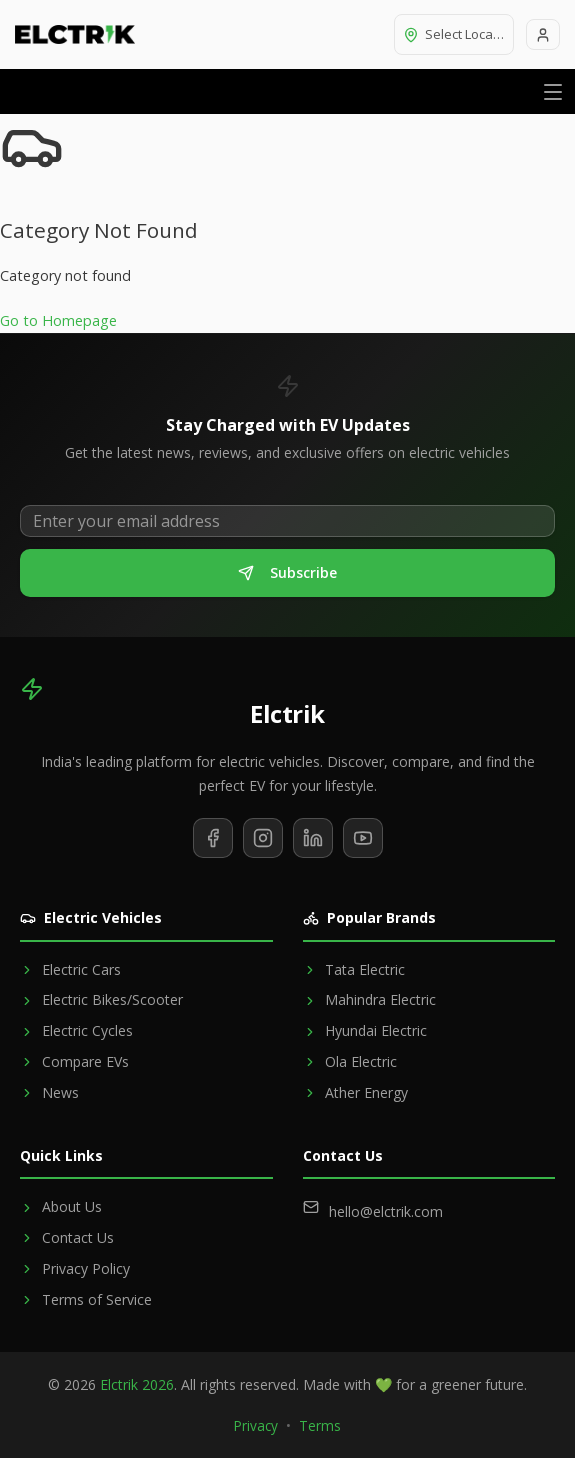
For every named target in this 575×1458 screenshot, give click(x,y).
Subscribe (287, 572)
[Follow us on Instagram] (263, 838)
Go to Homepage (58, 320)
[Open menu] (553, 91)
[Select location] (454, 34)
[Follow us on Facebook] (213, 838)
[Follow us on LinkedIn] (313, 838)
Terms (320, 1425)
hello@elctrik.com (386, 1211)
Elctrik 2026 (137, 1384)
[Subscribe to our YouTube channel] (363, 838)
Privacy (256, 1425)
